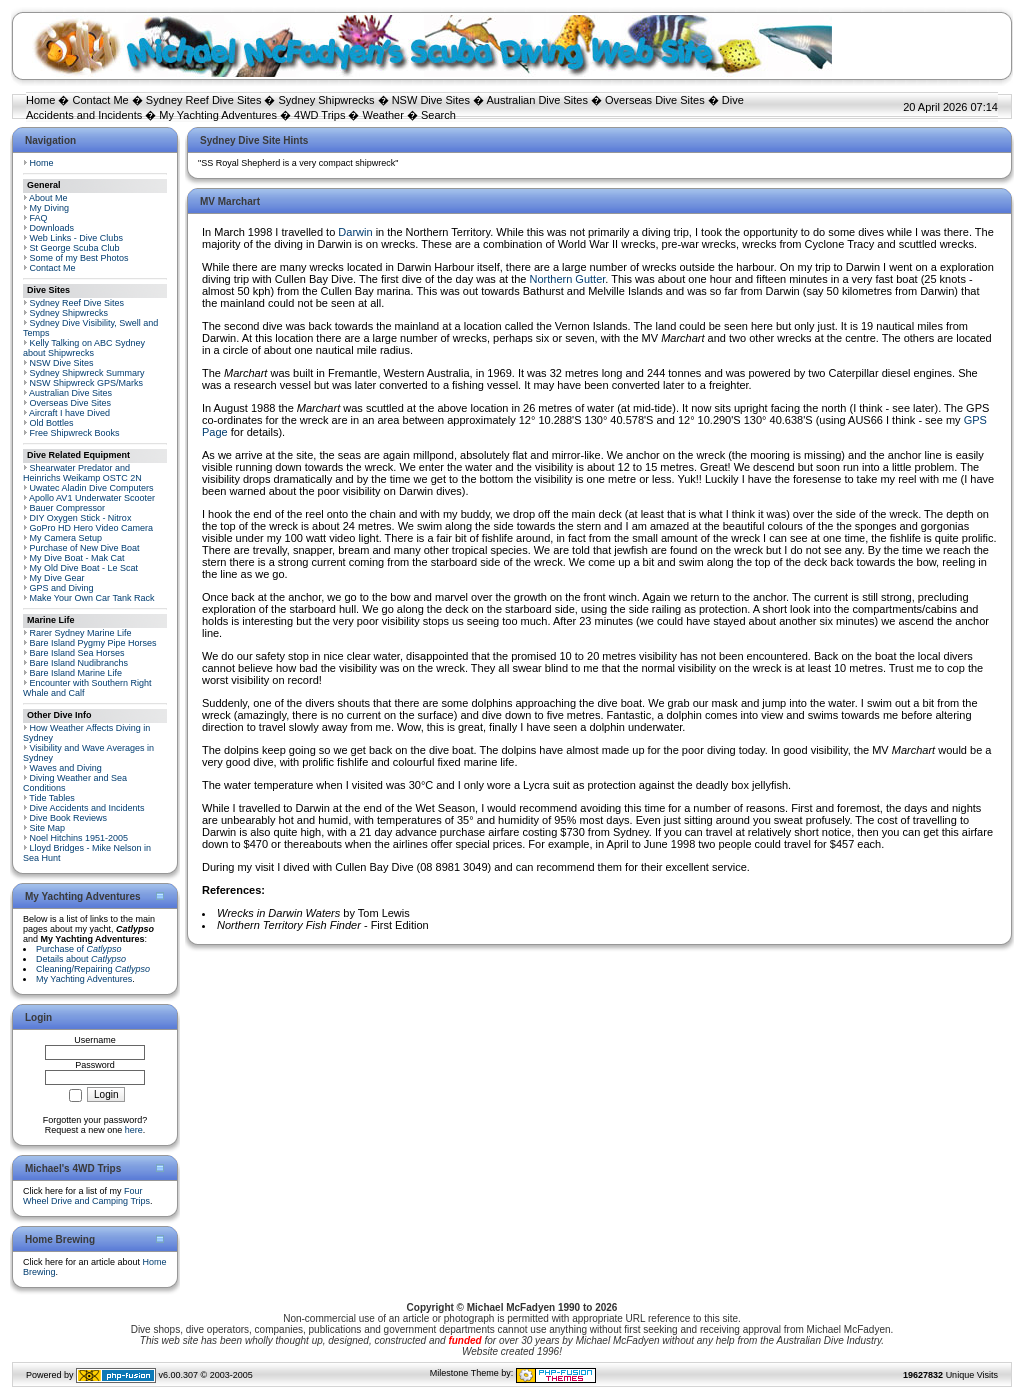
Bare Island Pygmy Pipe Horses (93, 643)
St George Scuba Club (75, 248)
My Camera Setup (66, 538)
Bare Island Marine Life (76, 673)
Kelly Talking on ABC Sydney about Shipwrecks (84, 348)
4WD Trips (319, 115)
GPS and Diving (62, 588)
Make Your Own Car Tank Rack (92, 598)
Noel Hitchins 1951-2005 (79, 838)
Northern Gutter (568, 279)
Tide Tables (52, 798)
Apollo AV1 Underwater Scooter (92, 498)
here (134, 1130)
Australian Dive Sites (537, 100)
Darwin (356, 232)
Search (438, 115)
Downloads (52, 228)
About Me (48, 198)
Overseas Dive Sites (655, 100)
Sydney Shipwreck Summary (87, 373)
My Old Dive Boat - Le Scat (84, 568)
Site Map (48, 828)
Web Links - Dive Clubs (76, 238)
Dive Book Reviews (69, 818)
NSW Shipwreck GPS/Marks (87, 383)
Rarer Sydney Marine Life (81, 633)
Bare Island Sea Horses (77, 653)
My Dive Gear (57, 578)
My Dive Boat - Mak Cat (77, 558)
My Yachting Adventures (218, 115)
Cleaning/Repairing (93, 969)
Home (40, 100)
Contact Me (100, 100)
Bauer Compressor (68, 508)
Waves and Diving (66, 768)
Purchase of (79, 949)
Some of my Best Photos (79, 258)
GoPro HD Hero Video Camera (91, 528)
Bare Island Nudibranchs (79, 663)
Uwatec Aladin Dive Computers (92, 488)
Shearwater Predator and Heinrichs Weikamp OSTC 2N (82, 473)
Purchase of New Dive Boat (85, 548)
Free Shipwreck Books (75, 433)
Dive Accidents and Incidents (87, 808)
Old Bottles (52, 423)
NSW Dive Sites (431, 100)
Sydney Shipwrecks (327, 100)
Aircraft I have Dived (69, 413)
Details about (81, 959)
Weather (383, 115)
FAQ (39, 218)
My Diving (50, 208)
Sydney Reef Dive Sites (204, 100)
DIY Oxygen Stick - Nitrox (81, 518)
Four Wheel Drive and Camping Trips (86, 1196)
